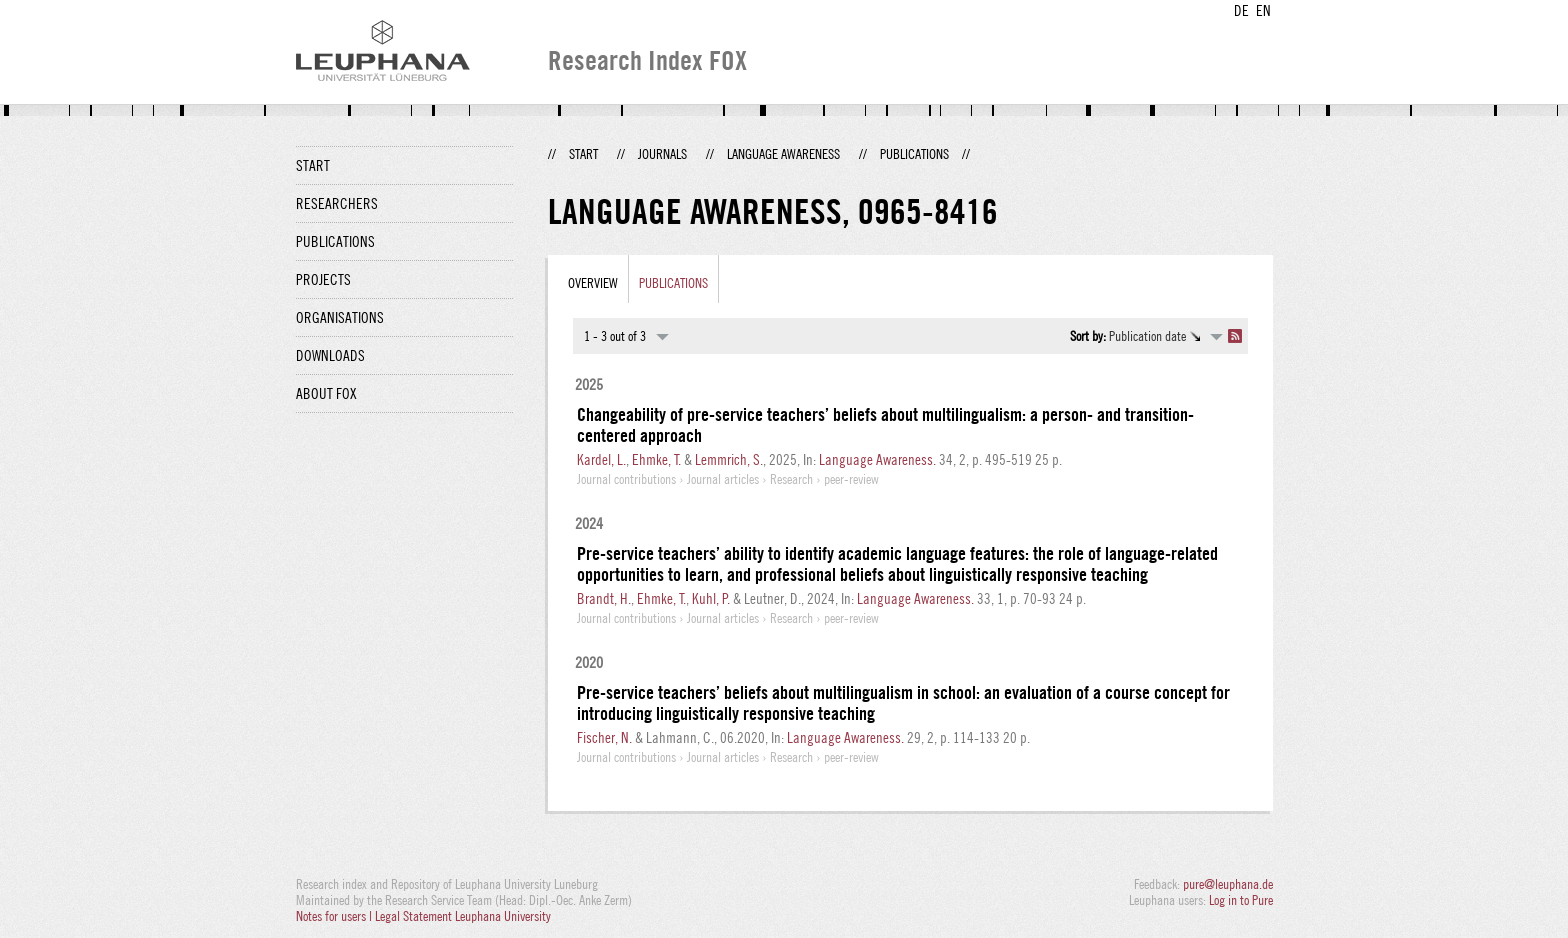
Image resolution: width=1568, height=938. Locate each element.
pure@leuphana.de (1228, 884)
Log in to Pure (1241, 900)
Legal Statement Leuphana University (463, 916)
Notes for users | (335, 916)
